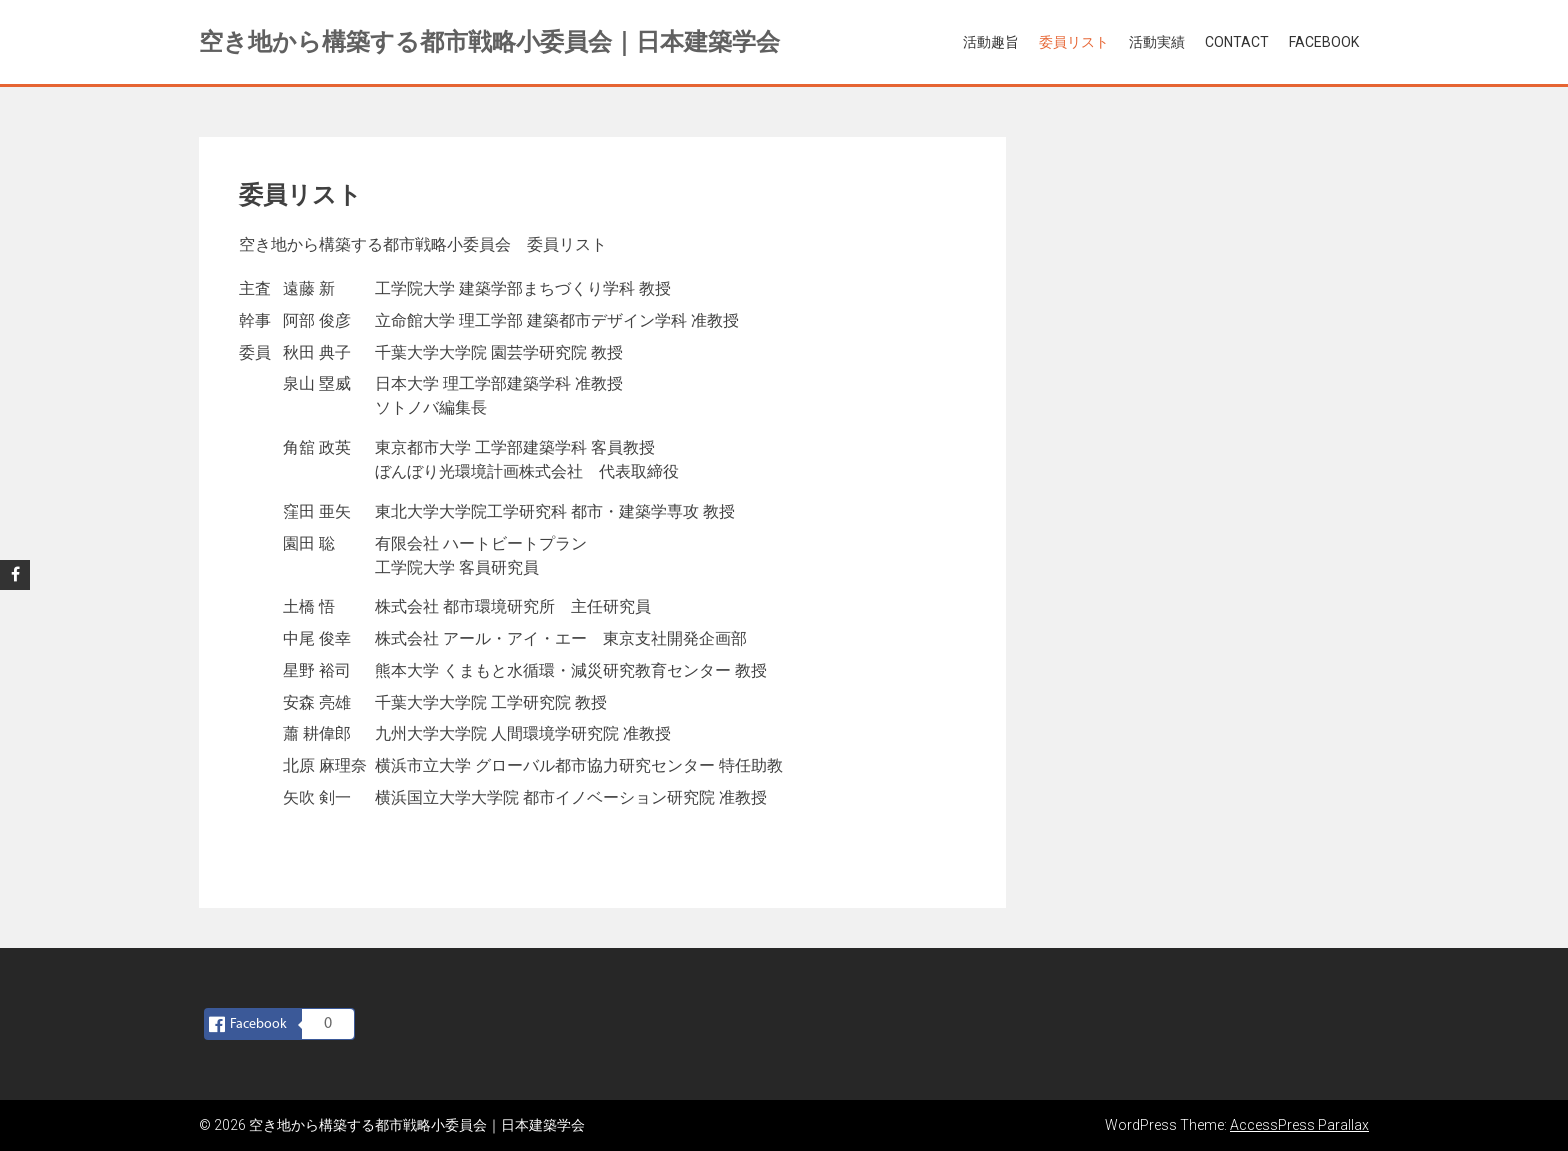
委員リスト (1074, 42)
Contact (1237, 42)
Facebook (1324, 42)
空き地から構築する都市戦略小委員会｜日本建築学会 (489, 42)
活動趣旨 (991, 42)
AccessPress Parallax (1299, 1125)
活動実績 (1157, 42)
